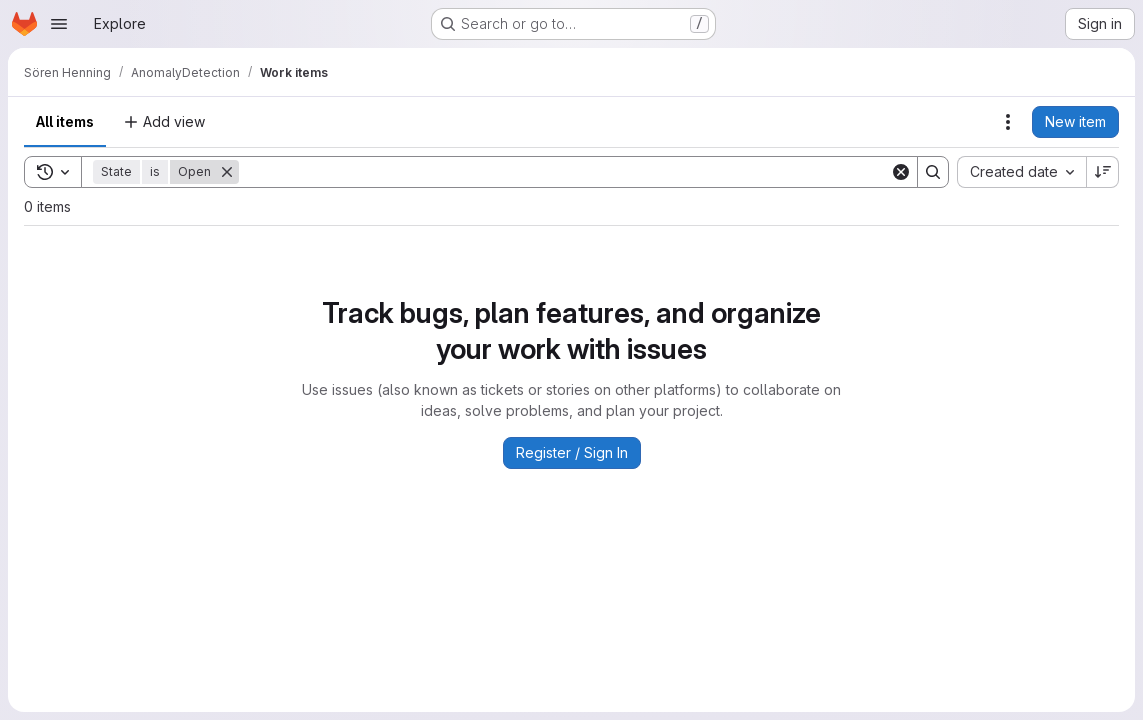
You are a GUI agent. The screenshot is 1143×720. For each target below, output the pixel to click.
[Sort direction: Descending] (1103, 172)
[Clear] (901, 172)
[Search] (564, 172)
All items (65, 121)
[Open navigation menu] (59, 24)
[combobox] (1021, 172)
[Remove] (227, 172)
